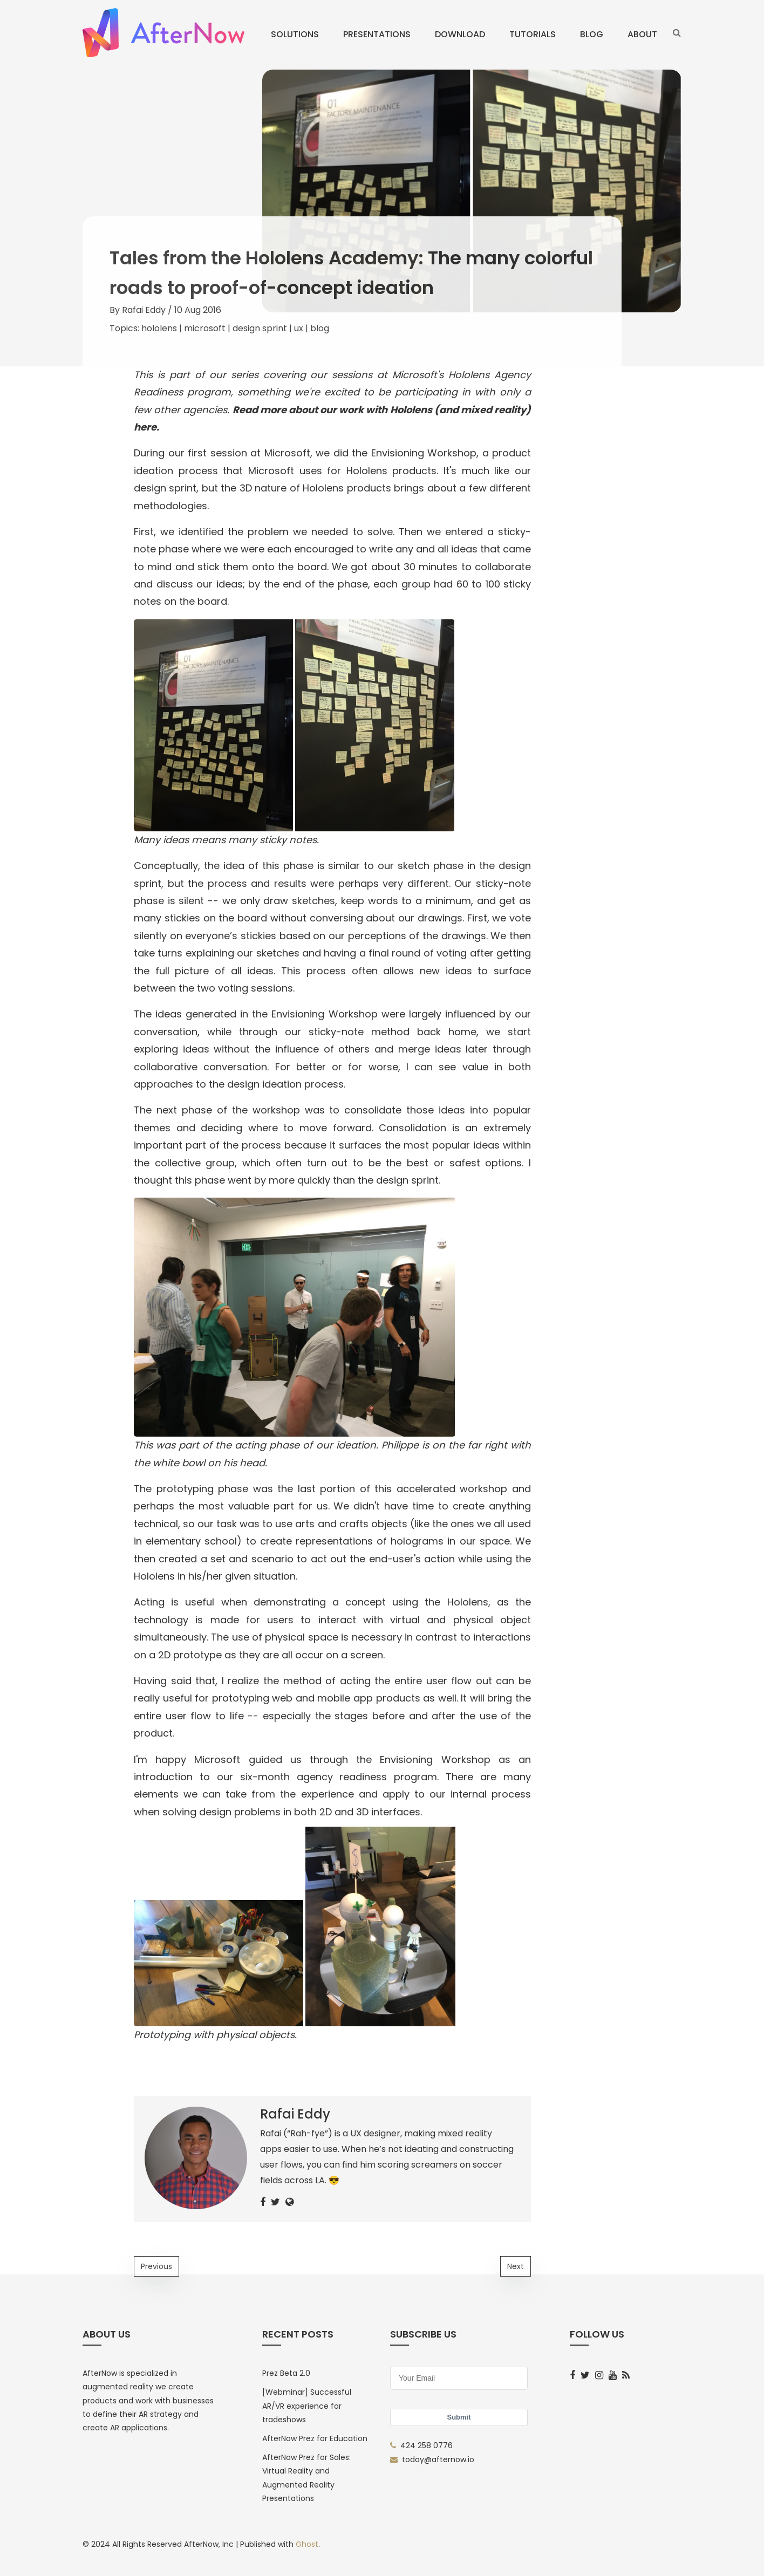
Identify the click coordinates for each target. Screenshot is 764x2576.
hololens (159, 328)
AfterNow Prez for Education (314, 2438)
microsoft (205, 328)
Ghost (307, 2544)
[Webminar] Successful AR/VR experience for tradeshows (306, 2405)
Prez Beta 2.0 (286, 2373)
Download (460, 34)
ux (298, 328)
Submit (458, 2417)
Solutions (295, 34)
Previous (156, 2266)
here (145, 427)
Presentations (377, 34)
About (642, 34)
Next (515, 2266)
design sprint (260, 328)
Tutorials (532, 34)
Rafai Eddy (144, 310)
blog (319, 328)
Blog (591, 34)
